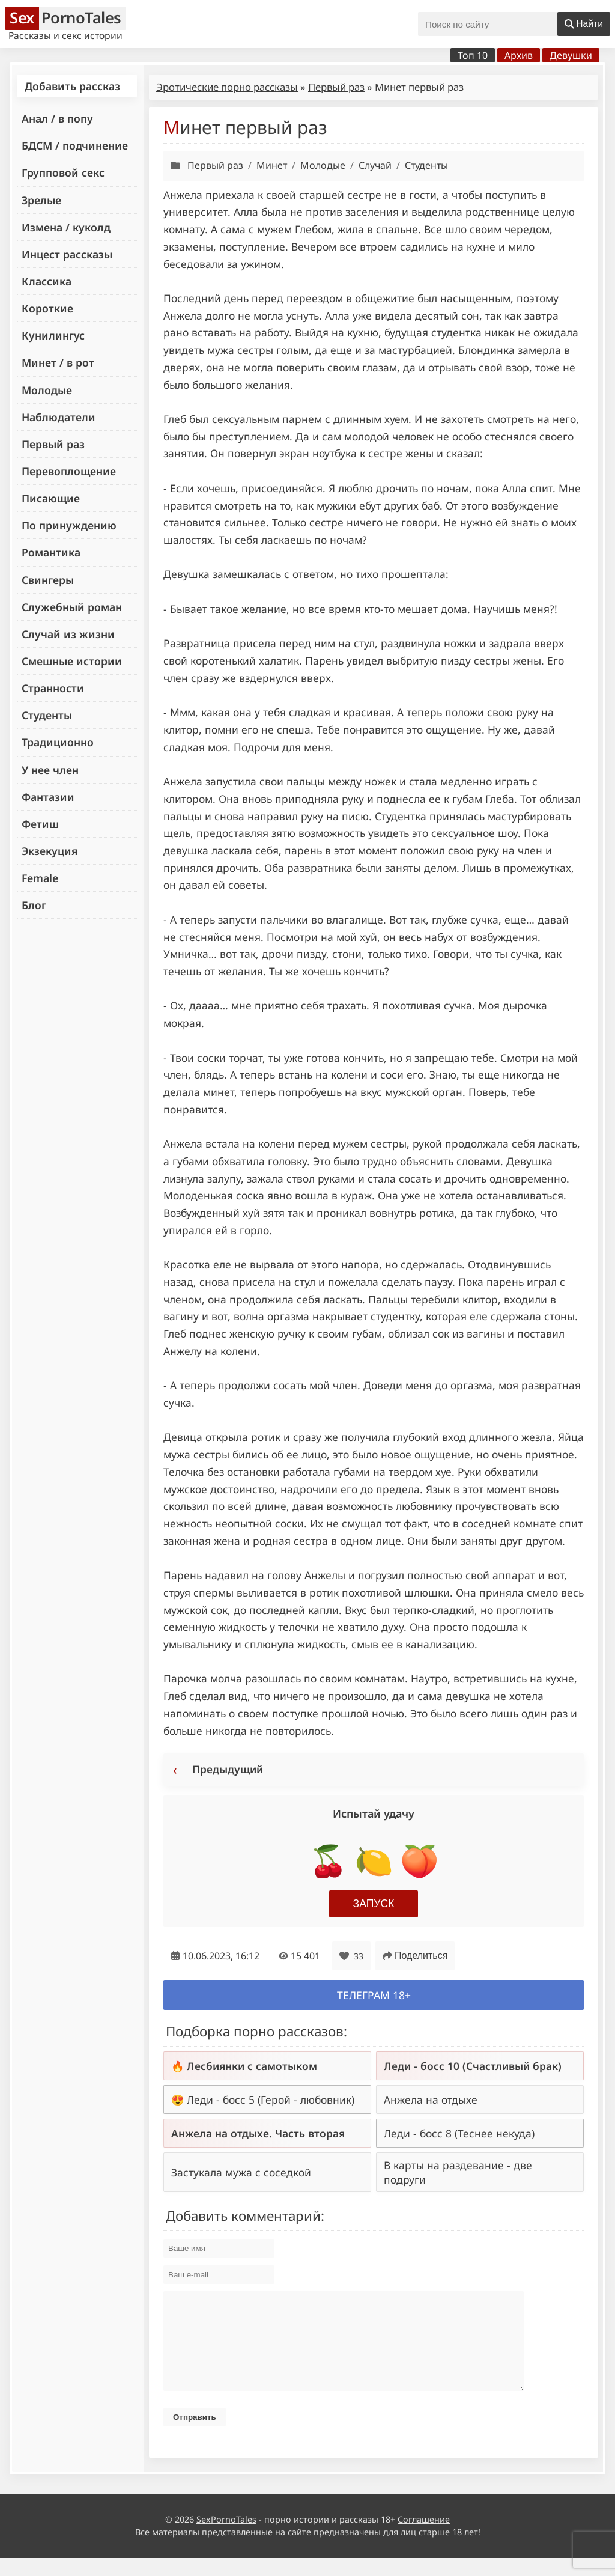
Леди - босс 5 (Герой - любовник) (270, 2099)
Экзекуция (49, 851)
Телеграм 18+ (374, 1995)
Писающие (51, 498)
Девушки (571, 55)
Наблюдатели (58, 417)
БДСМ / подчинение (75, 145)
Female (40, 878)
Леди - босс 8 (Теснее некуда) (459, 2133)
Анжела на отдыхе (430, 2099)
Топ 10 (473, 55)
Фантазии (48, 797)
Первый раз (53, 444)
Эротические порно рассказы (227, 87)
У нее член (50, 770)
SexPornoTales (226, 2537)
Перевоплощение (69, 471)
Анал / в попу (57, 118)
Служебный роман (72, 607)
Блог (34, 905)
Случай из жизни (68, 634)
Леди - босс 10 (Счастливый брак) (473, 2066)
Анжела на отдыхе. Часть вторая (258, 2133)
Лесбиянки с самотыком (252, 2066)
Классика (46, 281)
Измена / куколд (66, 227)
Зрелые (41, 200)
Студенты (47, 715)
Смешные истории (72, 661)
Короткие (47, 308)
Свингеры (48, 580)
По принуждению (69, 525)
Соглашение (424, 2537)
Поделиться (415, 1955)
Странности (53, 688)
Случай (375, 165)
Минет (271, 165)
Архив (518, 55)
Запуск (374, 1904)
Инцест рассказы (67, 254)
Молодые (47, 390)
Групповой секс (63, 172)
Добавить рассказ (72, 86)
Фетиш (40, 824)
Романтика (51, 552)
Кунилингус (53, 335)
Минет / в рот (58, 362)
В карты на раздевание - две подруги (458, 2172)
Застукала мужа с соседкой (241, 2172)
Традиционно (58, 742)
